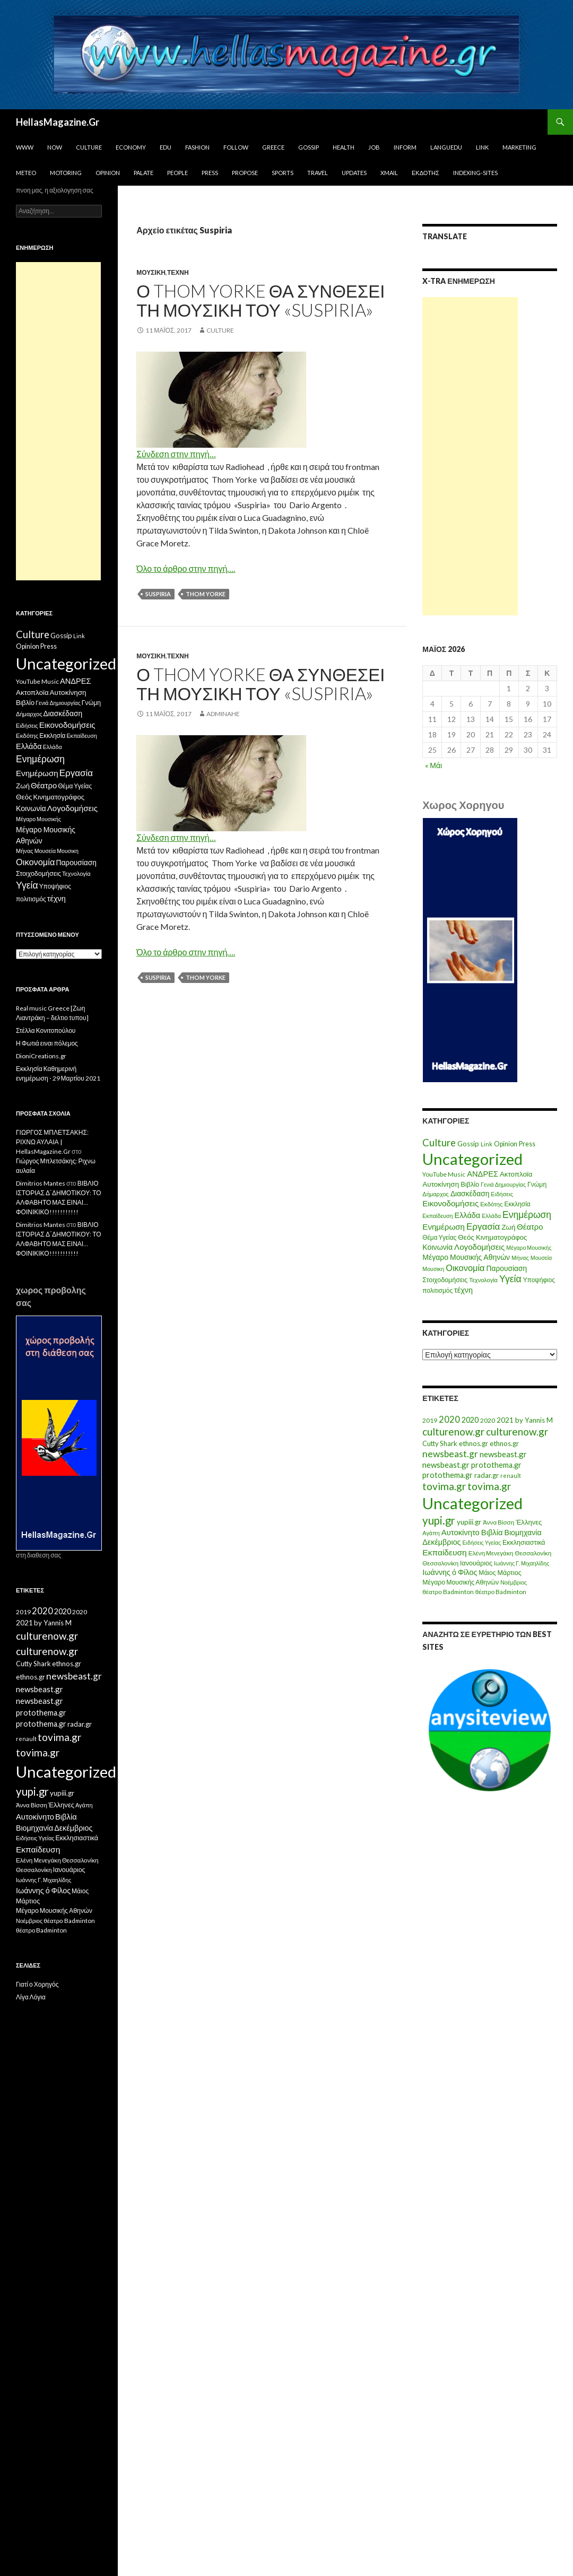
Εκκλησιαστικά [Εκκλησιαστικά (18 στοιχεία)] (523, 1542)
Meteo (26, 172)
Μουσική (151, 656)
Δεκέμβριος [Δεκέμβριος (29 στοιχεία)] (441, 1541)
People (177, 172)
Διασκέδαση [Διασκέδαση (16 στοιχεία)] (469, 1193)
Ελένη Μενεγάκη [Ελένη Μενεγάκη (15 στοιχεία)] (491, 1553)
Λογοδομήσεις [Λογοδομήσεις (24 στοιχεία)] (479, 1246)
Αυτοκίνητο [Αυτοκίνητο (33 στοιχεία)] (460, 1532)
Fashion (197, 147)
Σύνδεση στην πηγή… (175, 454)
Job (374, 147)
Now (54, 147)
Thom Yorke (205, 593)
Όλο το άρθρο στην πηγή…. (185, 568)
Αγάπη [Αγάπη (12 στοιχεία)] (431, 1532)
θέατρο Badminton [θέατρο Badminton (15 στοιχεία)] (447, 1592)
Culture (89, 147)
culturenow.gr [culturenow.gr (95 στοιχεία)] (453, 1431)
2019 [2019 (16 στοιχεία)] (429, 1420)
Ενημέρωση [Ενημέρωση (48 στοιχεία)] (526, 1214)
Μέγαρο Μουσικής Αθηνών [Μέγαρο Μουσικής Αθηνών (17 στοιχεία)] (466, 1256)
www (24, 147)
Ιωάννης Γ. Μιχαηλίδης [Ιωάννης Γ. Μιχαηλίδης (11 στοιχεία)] (521, 1563)
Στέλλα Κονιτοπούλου (45, 1030)
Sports (282, 172)
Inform (405, 147)
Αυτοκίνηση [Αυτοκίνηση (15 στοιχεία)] (440, 1184)
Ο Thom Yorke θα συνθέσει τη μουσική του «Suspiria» (260, 300)
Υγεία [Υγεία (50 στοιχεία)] (510, 1278)
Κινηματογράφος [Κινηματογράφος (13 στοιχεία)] (501, 1237)
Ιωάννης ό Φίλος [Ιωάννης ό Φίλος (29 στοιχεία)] (449, 1572)
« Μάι (433, 765)
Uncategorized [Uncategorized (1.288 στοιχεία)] (472, 1503)
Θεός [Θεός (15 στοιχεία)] (466, 1237)
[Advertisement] (470, 456)
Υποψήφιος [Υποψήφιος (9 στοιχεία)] (539, 1280)
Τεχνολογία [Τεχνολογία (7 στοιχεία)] (483, 1279)
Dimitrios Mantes (40, 1183)
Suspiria (158, 593)
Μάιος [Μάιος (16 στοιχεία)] (487, 1573)
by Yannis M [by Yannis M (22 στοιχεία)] (534, 1420)
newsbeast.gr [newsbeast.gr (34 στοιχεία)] (503, 1454)
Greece (273, 147)
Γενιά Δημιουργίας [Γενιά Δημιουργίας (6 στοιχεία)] (503, 1184)
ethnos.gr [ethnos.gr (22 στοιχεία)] (473, 1443)
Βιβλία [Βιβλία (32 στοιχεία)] (492, 1532)
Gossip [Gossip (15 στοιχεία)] (468, 1143)
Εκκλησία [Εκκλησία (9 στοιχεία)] (517, 1204)
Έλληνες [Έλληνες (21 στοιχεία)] (529, 1522)
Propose (245, 172)
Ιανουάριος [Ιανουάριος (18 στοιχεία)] (476, 1563)
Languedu (446, 147)
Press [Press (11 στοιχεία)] (527, 1144)
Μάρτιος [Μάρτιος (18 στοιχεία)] (510, 1573)
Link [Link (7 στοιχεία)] (486, 1144)
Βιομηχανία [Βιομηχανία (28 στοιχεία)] (523, 1532)
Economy (131, 147)
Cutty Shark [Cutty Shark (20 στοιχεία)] (439, 1443)
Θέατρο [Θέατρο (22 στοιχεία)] (530, 1226)
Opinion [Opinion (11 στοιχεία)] (505, 1144)
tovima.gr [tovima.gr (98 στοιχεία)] (444, 1486)
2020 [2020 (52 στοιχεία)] (449, 1419)
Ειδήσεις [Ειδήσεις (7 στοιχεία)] (502, 1193)
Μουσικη (151, 272)
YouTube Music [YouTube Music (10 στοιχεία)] (443, 1174)
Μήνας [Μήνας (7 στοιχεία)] (520, 1257)
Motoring (66, 172)
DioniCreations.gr (41, 1056)
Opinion (108, 172)
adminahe (223, 714)
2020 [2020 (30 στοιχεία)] (470, 1419)
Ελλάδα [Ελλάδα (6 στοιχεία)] (491, 1215)
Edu (165, 147)
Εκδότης (425, 172)
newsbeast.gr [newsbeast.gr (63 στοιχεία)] (450, 1453)
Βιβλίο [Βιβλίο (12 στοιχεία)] (470, 1184)
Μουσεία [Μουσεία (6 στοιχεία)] (541, 1257)
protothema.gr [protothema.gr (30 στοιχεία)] (496, 1464)
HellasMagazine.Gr (57, 122)
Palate (143, 172)
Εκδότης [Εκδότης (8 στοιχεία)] (491, 1203)
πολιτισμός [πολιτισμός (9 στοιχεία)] (437, 1290)
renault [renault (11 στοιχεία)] (510, 1475)
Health (343, 147)
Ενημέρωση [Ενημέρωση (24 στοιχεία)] (443, 1226)
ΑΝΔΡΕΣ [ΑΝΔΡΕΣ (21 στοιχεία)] (482, 1173)
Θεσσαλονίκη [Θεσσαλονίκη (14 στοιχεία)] (440, 1563)
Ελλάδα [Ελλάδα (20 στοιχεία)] (467, 1215)
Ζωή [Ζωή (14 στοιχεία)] (508, 1227)
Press (210, 172)
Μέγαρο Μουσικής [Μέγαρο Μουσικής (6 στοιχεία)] (528, 1247)
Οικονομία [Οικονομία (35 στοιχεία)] (465, 1268)
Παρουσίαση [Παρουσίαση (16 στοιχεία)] (507, 1268)
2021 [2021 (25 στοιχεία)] (505, 1419)
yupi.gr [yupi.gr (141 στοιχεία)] (438, 1520)
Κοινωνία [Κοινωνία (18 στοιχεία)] (437, 1246)
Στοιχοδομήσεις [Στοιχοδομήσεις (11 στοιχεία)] (444, 1280)
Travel (317, 172)
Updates (354, 172)
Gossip (308, 147)
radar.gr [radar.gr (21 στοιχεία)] (486, 1475)
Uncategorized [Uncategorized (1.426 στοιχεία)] (472, 1159)
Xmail (389, 172)
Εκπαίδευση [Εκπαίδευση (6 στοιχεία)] (437, 1215)
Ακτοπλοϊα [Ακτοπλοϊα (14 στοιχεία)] (516, 1174)
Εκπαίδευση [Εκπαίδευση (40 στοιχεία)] (444, 1552)
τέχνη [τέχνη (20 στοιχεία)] (463, 1289)
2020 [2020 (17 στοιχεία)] (487, 1420)
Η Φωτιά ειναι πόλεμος (47, 1043)
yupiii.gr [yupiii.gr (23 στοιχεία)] (469, 1522)
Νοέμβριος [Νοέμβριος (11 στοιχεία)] (513, 1582)
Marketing (519, 147)
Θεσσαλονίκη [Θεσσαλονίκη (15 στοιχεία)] (533, 1553)
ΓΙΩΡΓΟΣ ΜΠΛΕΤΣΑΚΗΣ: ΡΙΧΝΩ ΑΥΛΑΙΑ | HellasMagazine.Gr (52, 1141)
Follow (235, 147)
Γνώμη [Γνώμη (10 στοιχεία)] (536, 1184)
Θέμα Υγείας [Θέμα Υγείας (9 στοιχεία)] (439, 1237)
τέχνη (178, 272)
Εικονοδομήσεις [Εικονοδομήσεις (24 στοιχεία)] (450, 1203)
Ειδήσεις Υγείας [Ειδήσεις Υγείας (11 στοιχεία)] (482, 1542)
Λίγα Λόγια (31, 1997)
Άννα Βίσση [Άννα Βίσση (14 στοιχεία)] (498, 1522)
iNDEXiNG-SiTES (475, 172)
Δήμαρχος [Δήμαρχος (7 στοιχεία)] (435, 1193)
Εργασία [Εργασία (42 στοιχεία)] (483, 1226)
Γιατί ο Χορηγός (37, 1984)
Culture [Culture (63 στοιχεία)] (439, 1142)
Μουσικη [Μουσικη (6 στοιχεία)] (433, 1268)
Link (482, 147)
